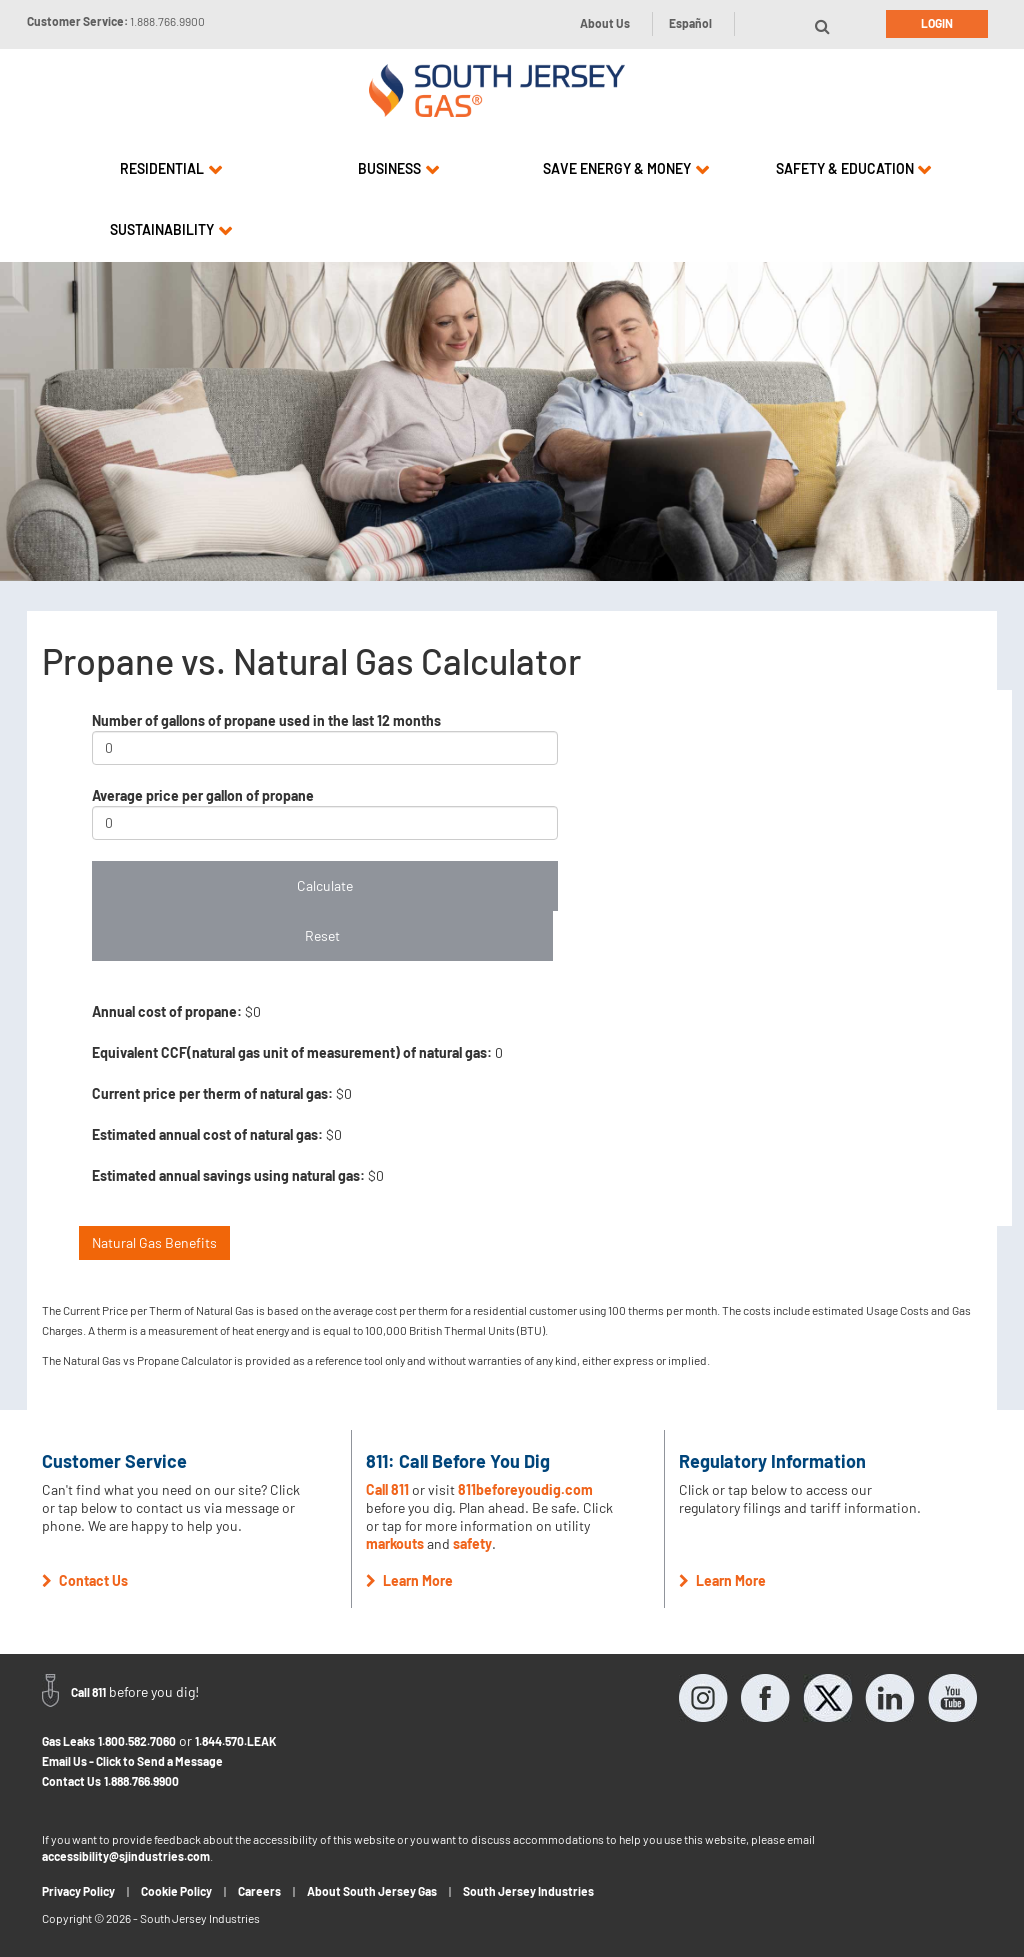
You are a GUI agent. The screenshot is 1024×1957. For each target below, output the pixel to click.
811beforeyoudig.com (525, 1489)
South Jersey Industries (528, 1891)
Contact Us (71, 1781)
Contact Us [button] (85, 1580)
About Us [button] (605, 23)
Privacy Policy (78, 1891)
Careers (259, 1891)
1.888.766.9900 (141, 1781)
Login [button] (937, 23)
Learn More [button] (409, 1580)
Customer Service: (116, 21)
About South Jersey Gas (372, 1891)
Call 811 (387, 1489)
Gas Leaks (68, 1741)
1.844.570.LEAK (236, 1741)
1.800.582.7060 (137, 1741)
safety (472, 1543)
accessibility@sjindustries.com (126, 1856)
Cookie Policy (176, 1891)
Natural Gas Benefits (154, 1242)
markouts (395, 1543)
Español (690, 23)
